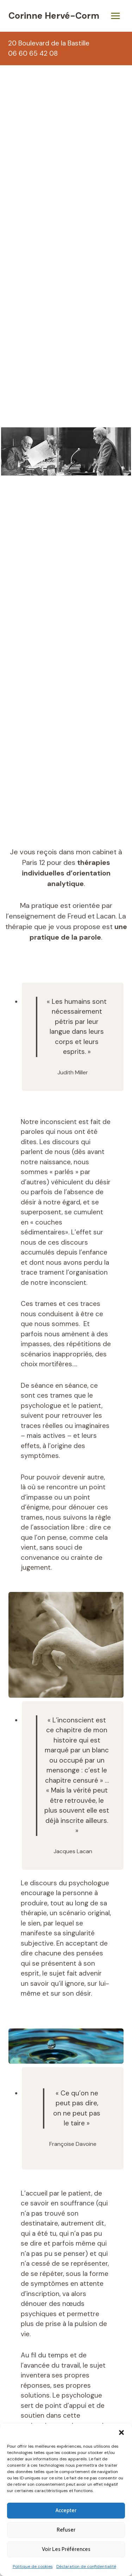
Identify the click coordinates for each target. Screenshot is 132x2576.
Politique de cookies (33, 2566)
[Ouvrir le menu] (115, 15)
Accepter (66, 2510)
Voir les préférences (66, 2549)
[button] (121, 2432)
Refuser (66, 2530)
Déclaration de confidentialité (86, 2566)
